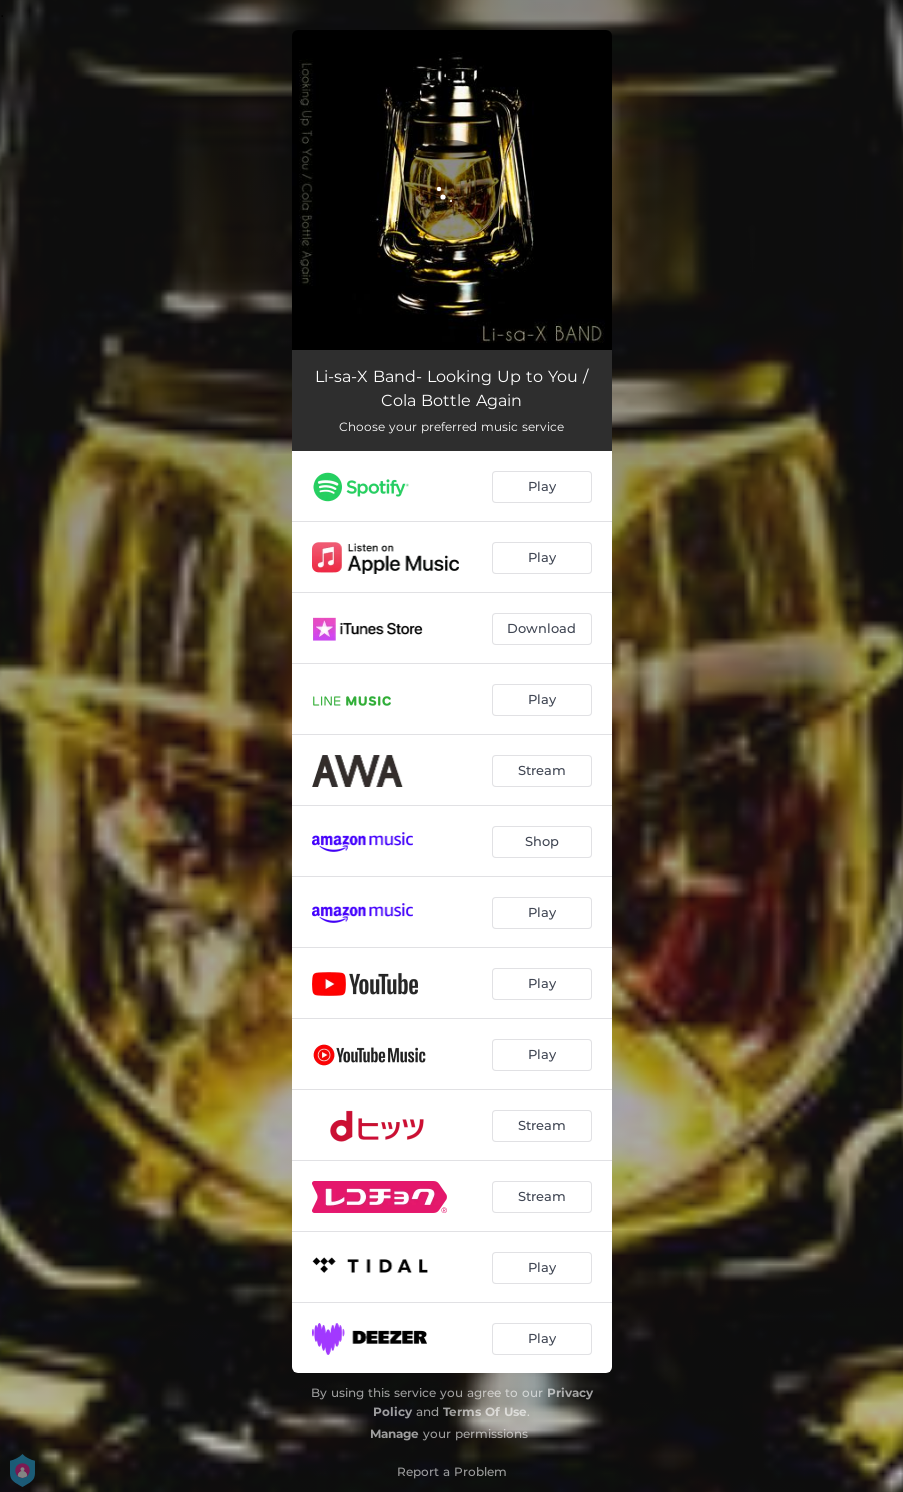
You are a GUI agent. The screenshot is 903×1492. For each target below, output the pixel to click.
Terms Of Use (485, 1411)
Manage (394, 1433)
